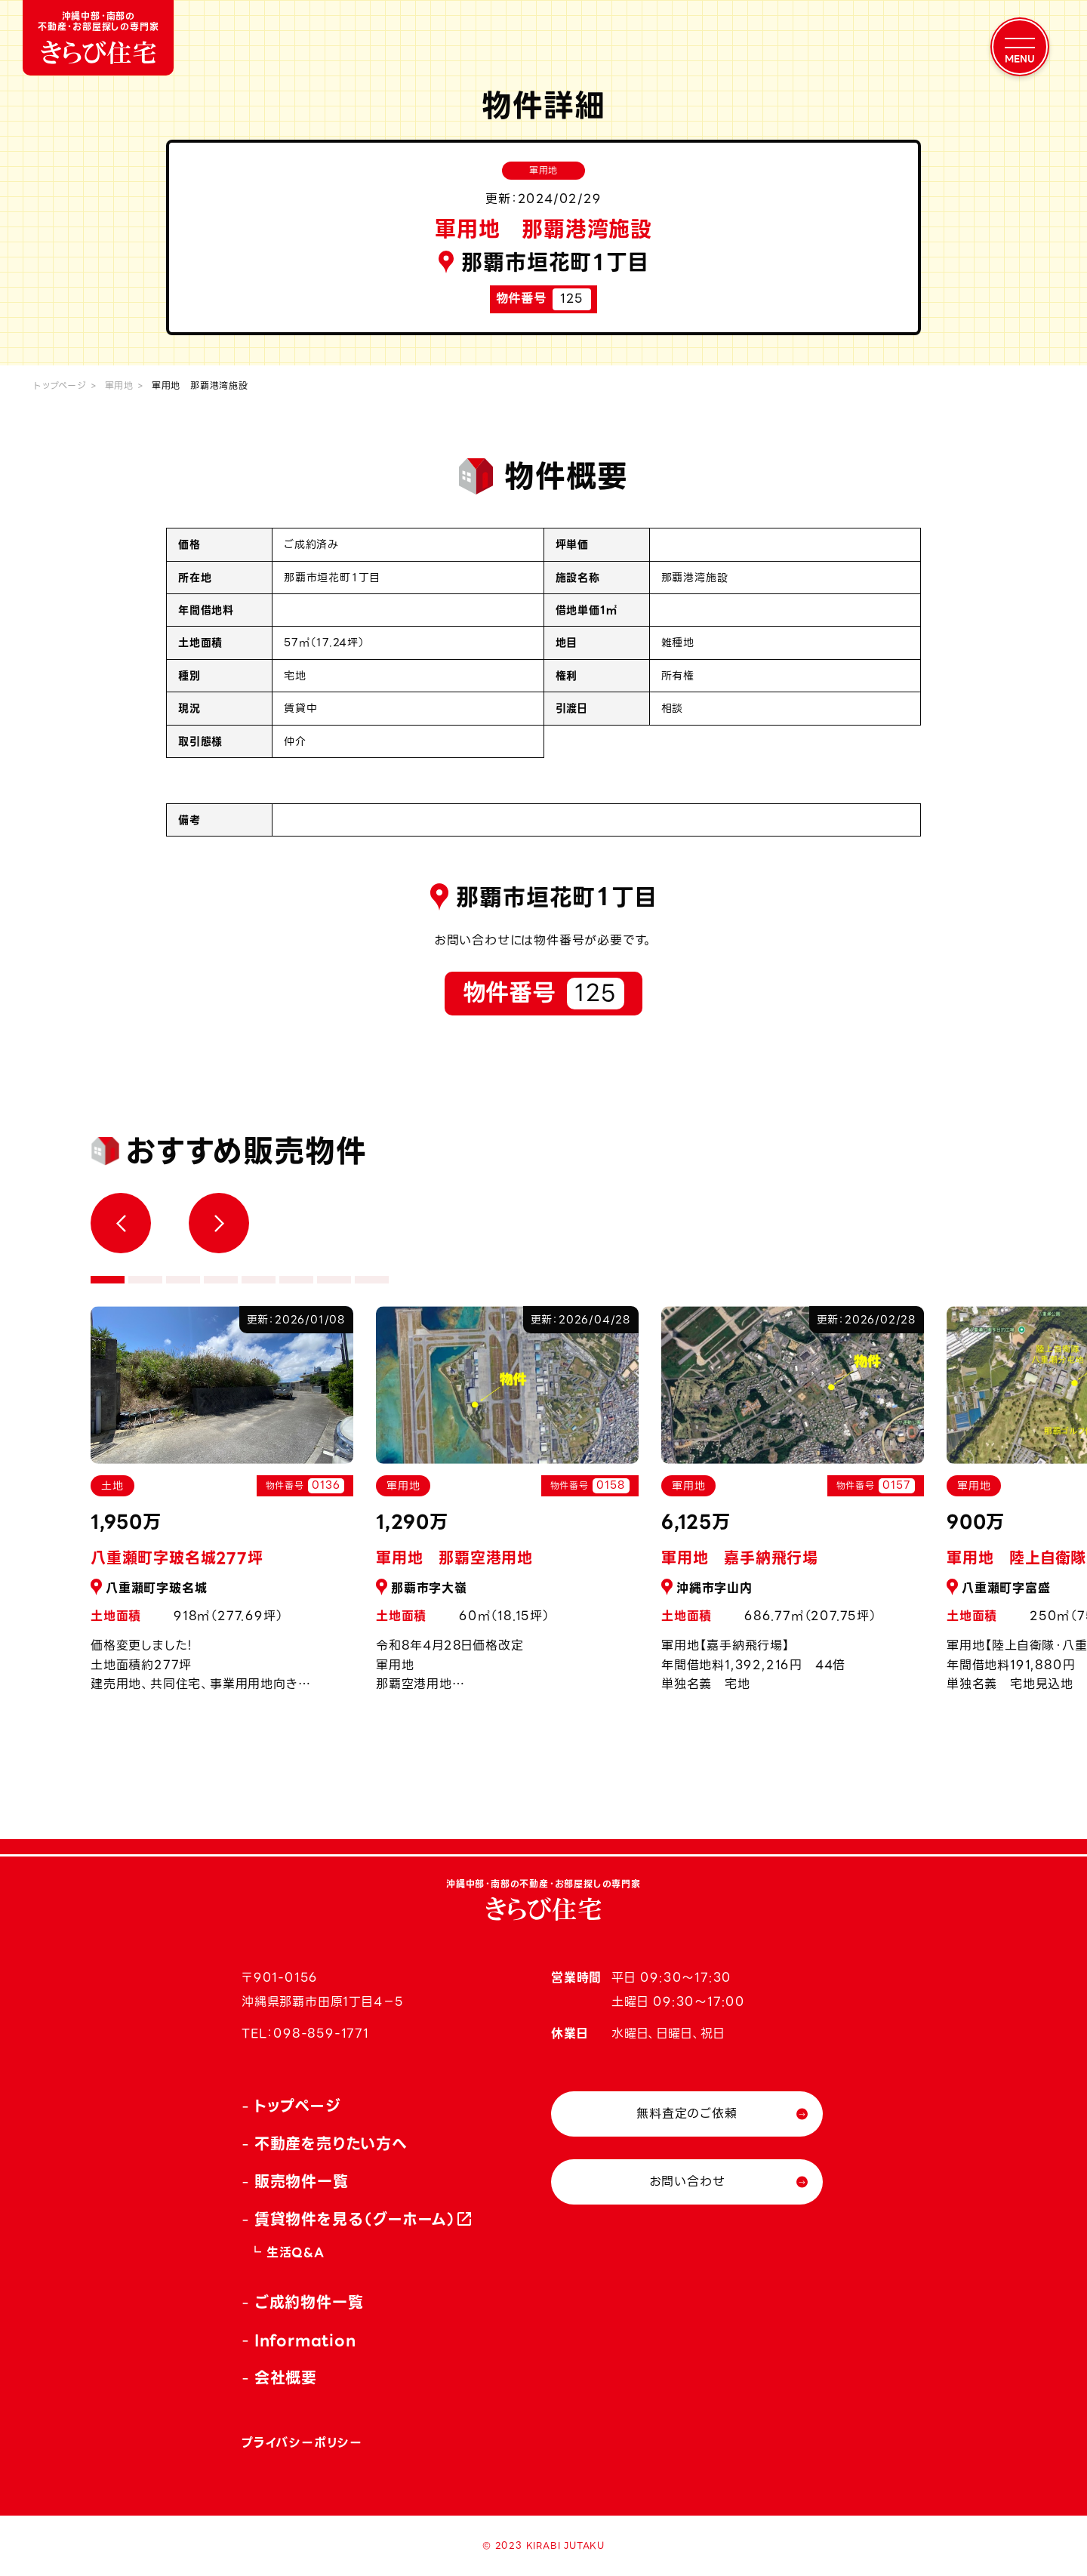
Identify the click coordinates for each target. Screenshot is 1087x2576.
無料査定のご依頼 (686, 2113)
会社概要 (285, 2378)
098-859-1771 (321, 2033)
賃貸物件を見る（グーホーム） (355, 2220)
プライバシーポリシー (302, 2442)
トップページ (60, 385)
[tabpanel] (507, 1507)
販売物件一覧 (301, 2182)
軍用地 (119, 385)
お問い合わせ (687, 2181)
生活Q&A (295, 2252)
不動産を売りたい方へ (331, 2144)
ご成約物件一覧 (309, 2303)
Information (305, 2340)
